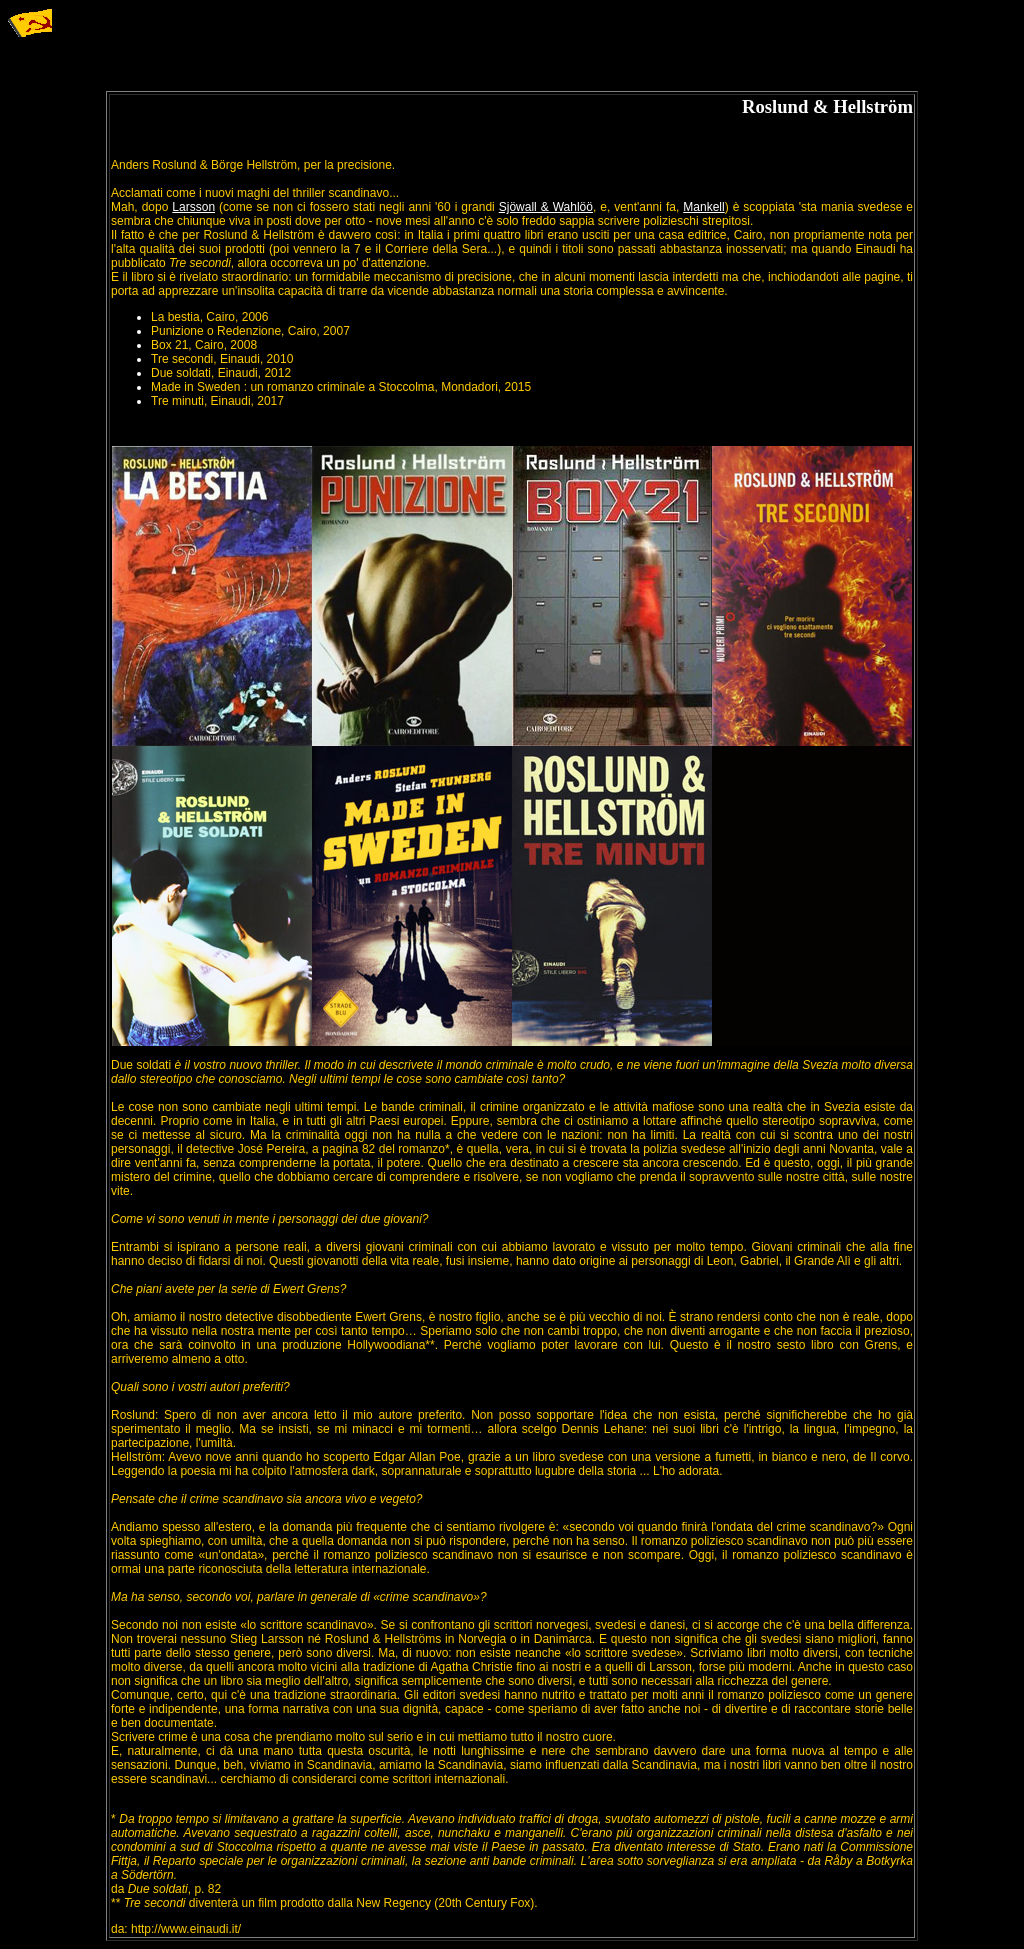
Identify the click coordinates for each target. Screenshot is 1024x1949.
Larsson (193, 207)
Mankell (703, 207)
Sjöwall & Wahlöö (546, 207)
